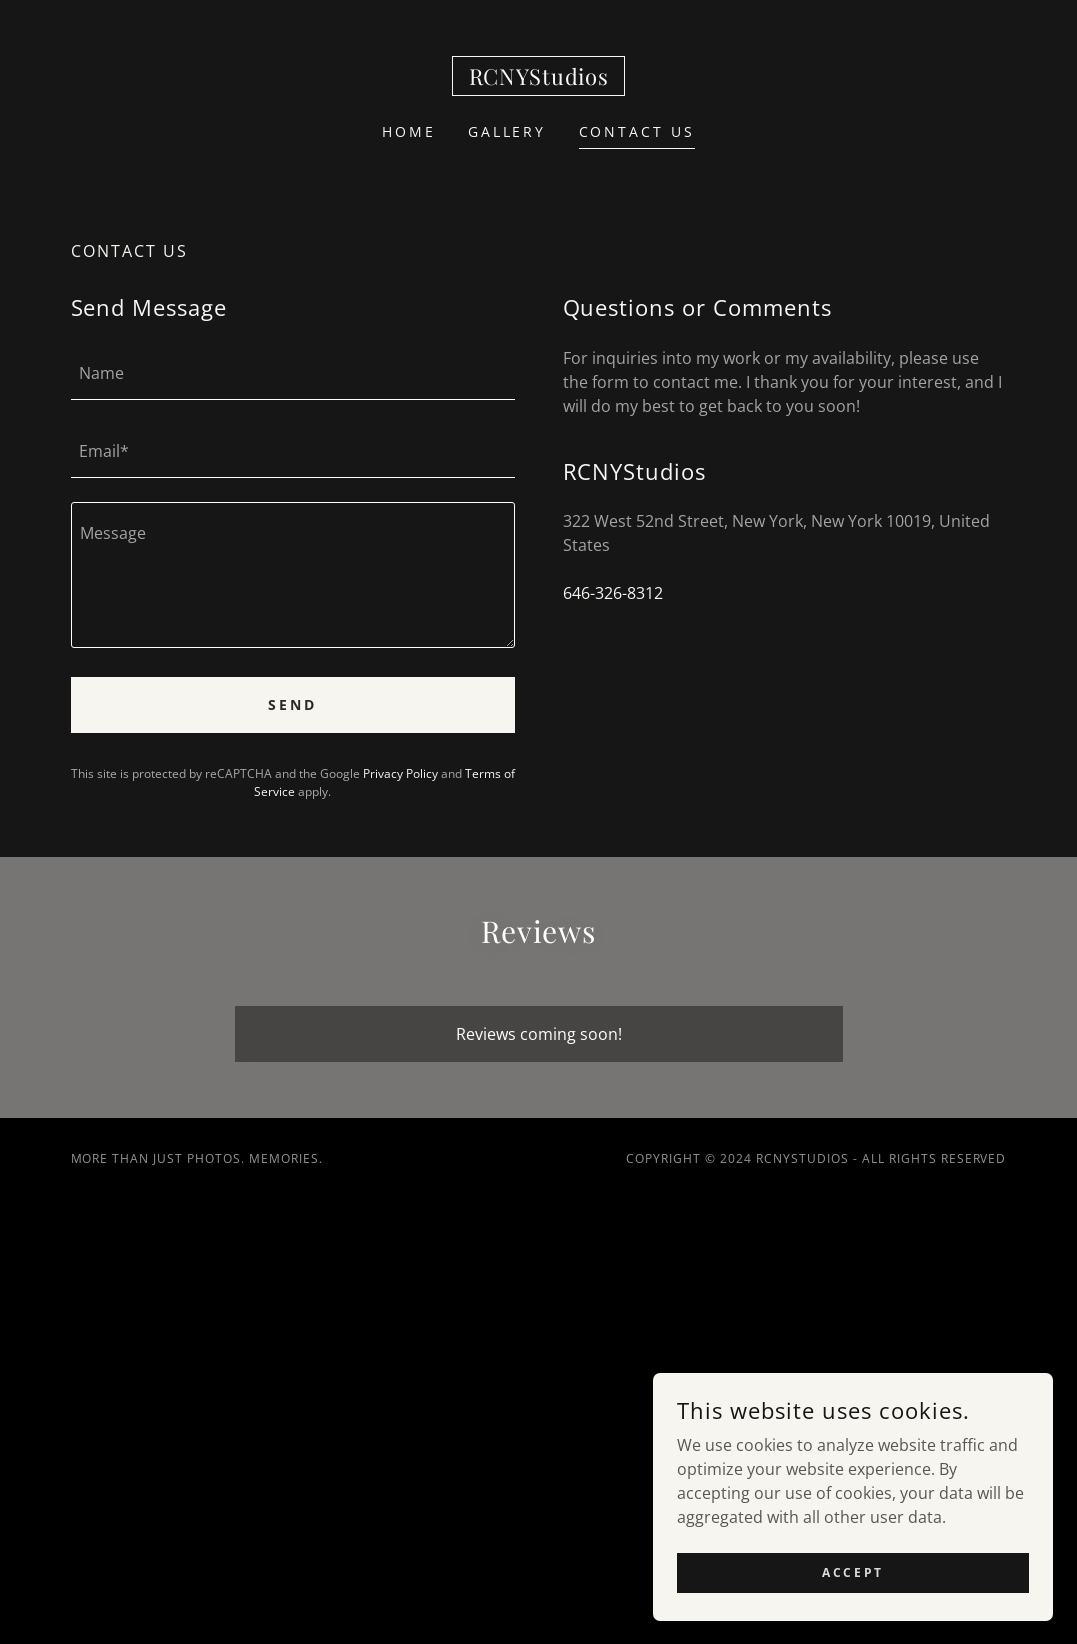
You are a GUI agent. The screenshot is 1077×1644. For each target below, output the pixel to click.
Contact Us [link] (637, 131)
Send (292, 704)
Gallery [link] (507, 131)
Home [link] (409, 131)
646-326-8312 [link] (613, 593)
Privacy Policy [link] (400, 773)
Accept (852, 1572)
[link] (539, 79)
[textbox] (293, 373)
